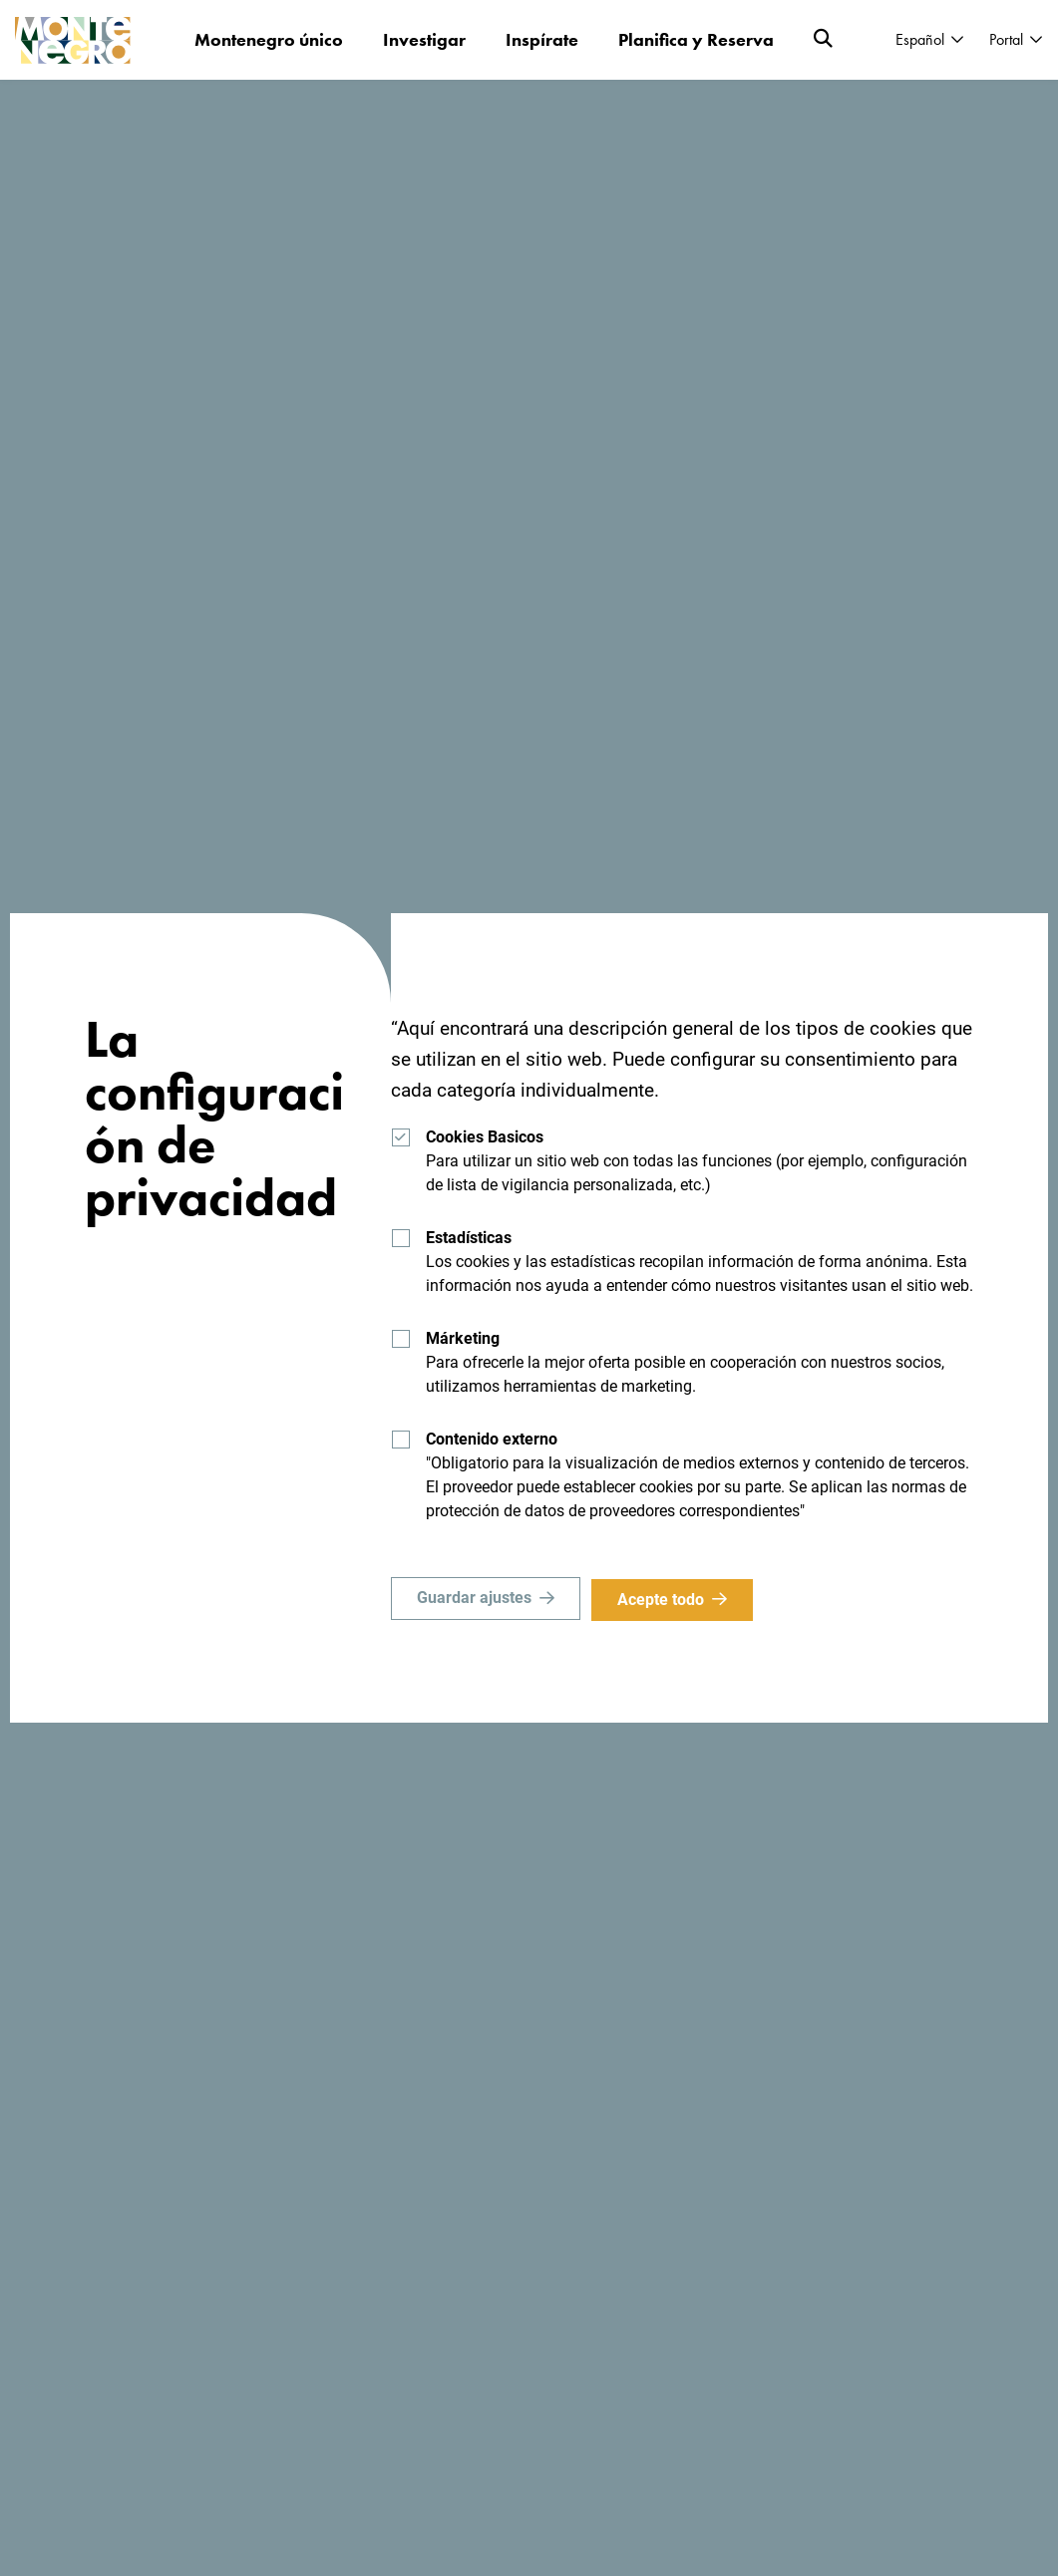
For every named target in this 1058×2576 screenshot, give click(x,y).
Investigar (424, 39)
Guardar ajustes (474, 1599)
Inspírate (542, 39)
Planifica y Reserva (696, 39)
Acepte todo (663, 1599)
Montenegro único (268, 39)
